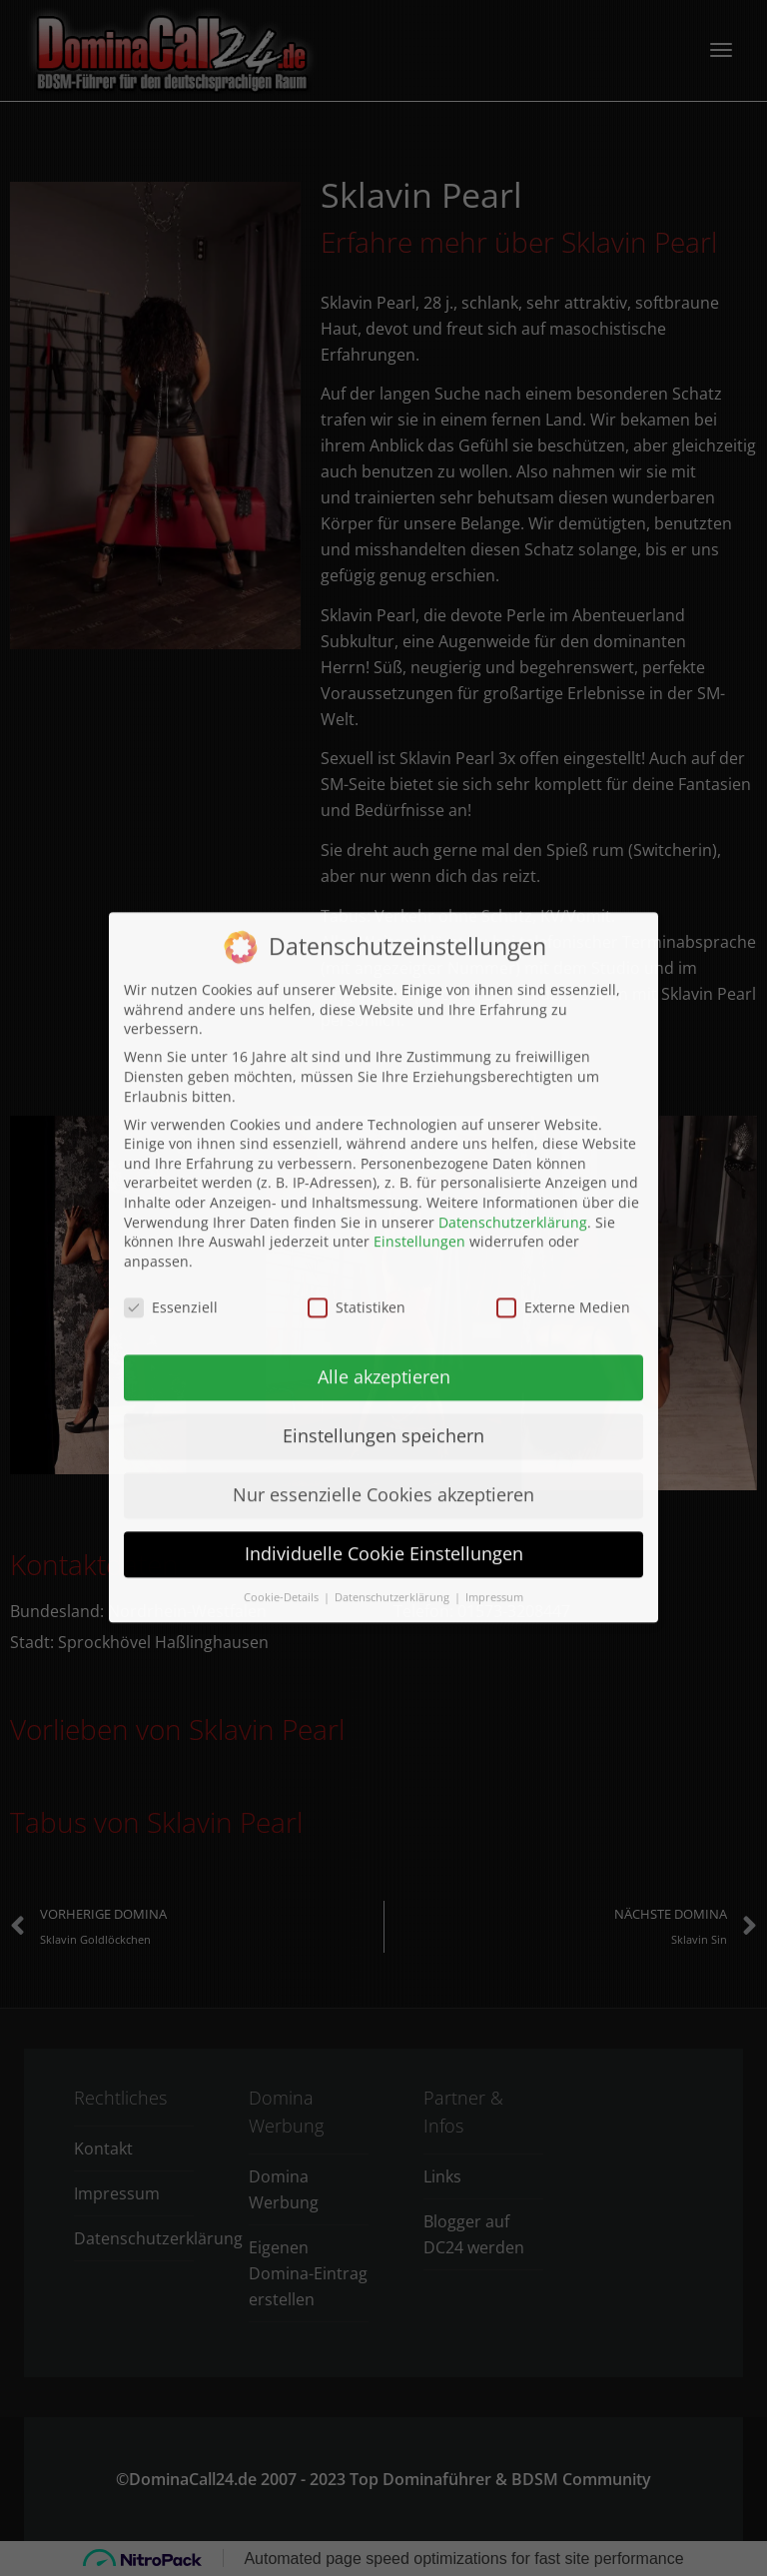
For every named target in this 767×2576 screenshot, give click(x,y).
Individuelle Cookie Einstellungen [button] (384, 1313)
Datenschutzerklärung (512, 981)
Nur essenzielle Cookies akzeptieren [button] (383, 1255)
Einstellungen (419, 1001)
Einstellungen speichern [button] (383, 1196)
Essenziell (171, 1066)
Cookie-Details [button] (283, 1357)
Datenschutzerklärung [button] (393, 1357)
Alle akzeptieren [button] (384, 1137)
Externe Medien (563, 1066)
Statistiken (356, 1066)
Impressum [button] (494, 1357)
